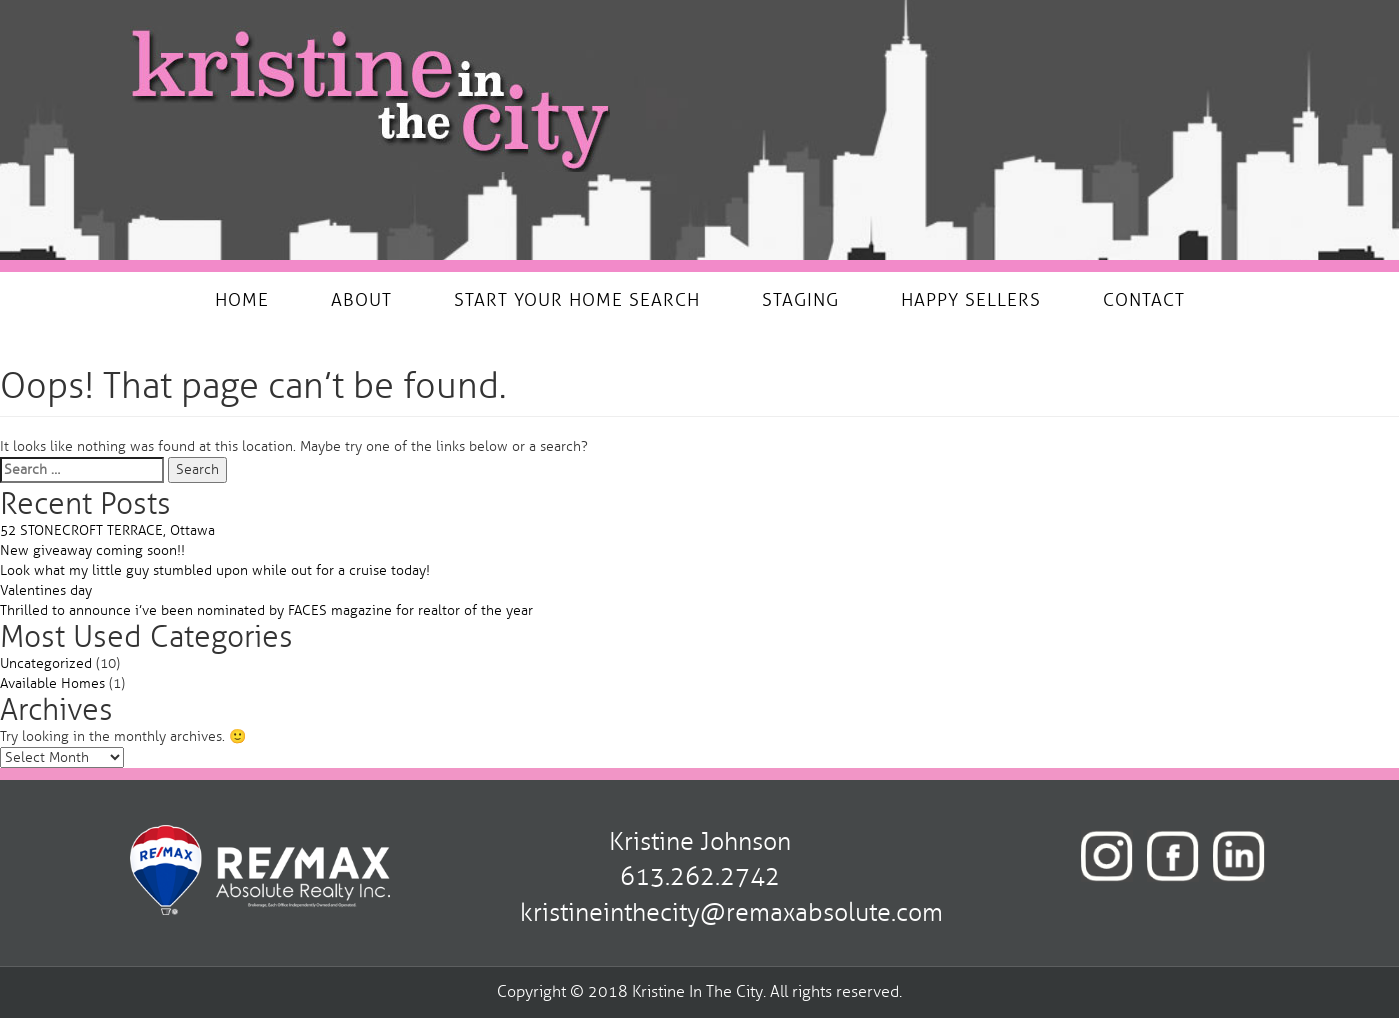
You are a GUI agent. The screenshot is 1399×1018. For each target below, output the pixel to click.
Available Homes (52, 683)
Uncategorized (46, 663)
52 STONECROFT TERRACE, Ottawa (107, 530)
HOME (242, 300)
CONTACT (1144, 300)
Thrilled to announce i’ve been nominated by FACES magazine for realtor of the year (266, 610)
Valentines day (46, 590)
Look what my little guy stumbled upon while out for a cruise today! (215, 570)
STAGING (800, 300)
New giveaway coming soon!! (92, 550)
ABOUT (361, 300)
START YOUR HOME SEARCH (577, 300)
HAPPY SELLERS (971, 300)
